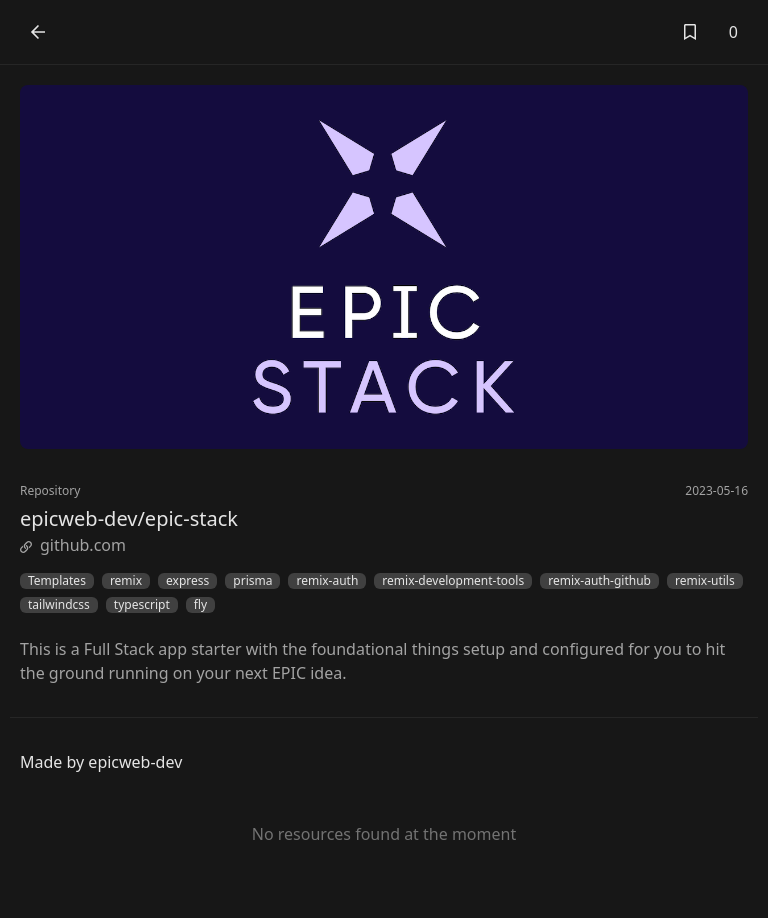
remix (126, 581)
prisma (252, 581)
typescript (142, 605)
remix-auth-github (599, 581)
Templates (57, 581)
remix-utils (705, 581)
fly (200, 605)
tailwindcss (59, 605)
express (187, 581)
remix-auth (327, 581)
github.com (73, 545)
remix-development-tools (453, 581)
